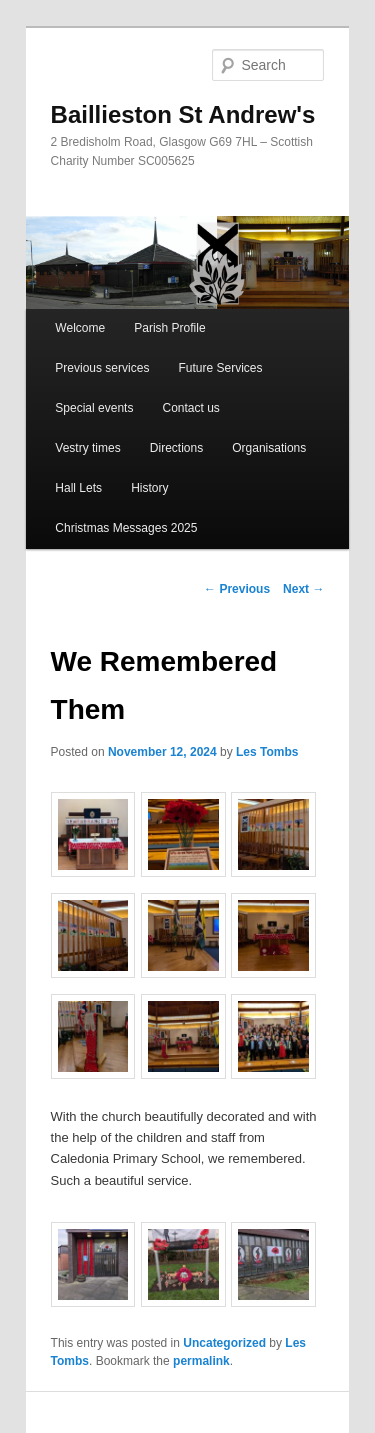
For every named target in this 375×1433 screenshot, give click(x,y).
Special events (94, 408)
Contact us (190, 408)
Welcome (80, 328)
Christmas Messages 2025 (126, 528)
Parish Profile (169, 328)
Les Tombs (267, 752)
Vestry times (87, 448)
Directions (176, 448)
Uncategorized (224, 1343)
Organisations (269, 448)
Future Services (220, 368)
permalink (201, 1361)
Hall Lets (78, 488)
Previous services (102, 368)
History (149, 488)
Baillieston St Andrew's (183, 114)
